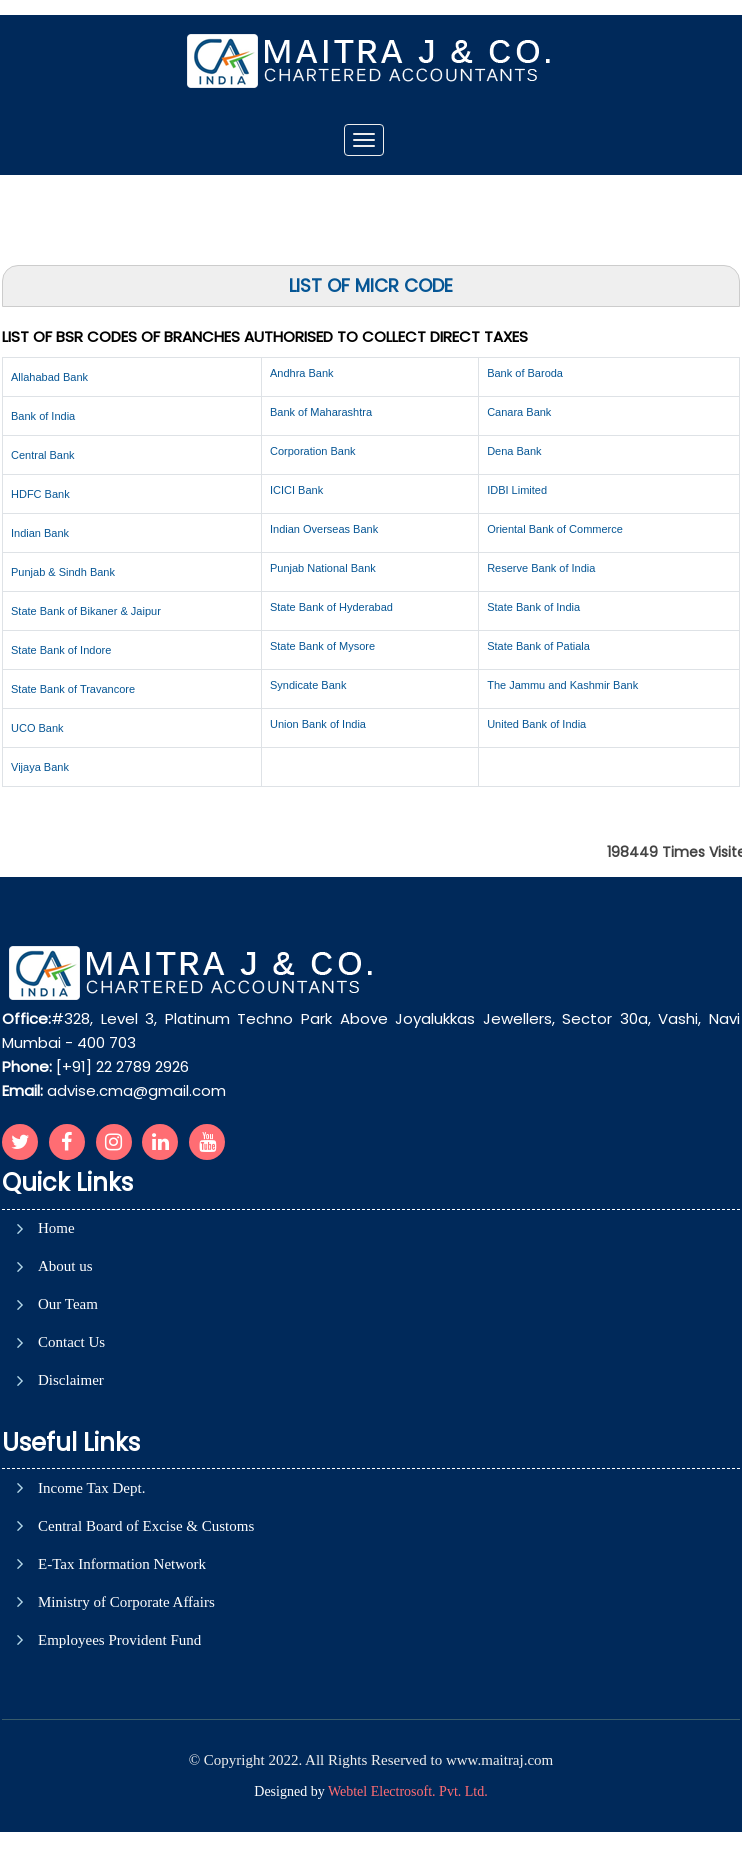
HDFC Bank (40, 494)
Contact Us (71, 1342)
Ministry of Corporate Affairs (126, 1602)
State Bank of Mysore (322, 646)
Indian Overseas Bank (324, 529)
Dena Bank (514, 451)
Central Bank (43, 455)
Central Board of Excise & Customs (146, 1526)
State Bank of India (533, 607)
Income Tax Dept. (91, 1488)
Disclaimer (71, 1380)
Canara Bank (519, 412)
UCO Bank (37, 728)
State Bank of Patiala (538, 646)
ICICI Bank (296, 490)
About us (65, 1266)
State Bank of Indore (61, 650)
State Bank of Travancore (73, 689)
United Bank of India (536, 724)
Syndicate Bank (308, 685)
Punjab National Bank (323, 568)
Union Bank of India (318, 724)
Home (56, 1228)
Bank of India (43, 416)
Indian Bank (40, 533)
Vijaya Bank (40, 767)
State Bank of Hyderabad (331, 607)
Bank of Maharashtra (321, 412)
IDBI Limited (517, 490)
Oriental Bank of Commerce (555, 529)
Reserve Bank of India (541, 568)
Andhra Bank (302, 373)
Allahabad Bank (49, 377)
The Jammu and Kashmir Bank (562, 685)
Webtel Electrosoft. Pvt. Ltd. (408, 1791)
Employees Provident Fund (119, 1640)
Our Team (68, 1304)
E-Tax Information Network (122, 1564)
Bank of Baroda (525, 373)
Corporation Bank (313, 451)
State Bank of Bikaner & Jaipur (86, 611)
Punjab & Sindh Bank (63, 572)
